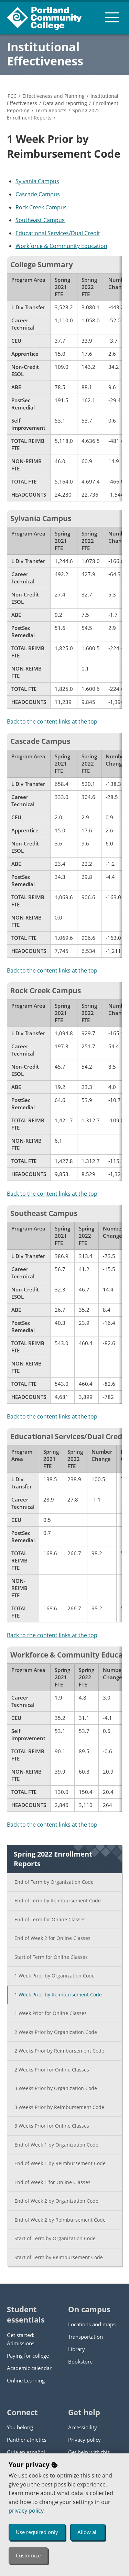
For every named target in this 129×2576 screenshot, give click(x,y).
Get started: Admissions (20, 2339)
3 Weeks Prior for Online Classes (51, 2125)
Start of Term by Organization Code (55, 2238)
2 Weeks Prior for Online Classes (51, 2069)
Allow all (87, 2531)
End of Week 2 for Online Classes (52, 1938)
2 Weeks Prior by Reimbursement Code (59, 2050)
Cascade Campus (37, 194)
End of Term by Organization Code (54, 1882)
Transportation (85, 2336)
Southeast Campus (40, 220)
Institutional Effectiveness (45, 54)
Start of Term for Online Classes (51, 1957)
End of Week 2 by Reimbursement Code (60, 2219)
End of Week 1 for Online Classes (52, 2182)
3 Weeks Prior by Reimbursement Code (59, 2107)
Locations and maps (92, 2324)
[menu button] (112, 17)
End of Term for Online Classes (50, 1919)
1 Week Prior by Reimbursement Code (58, 1994)
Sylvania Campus (37, 181)
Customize (28, 2555)
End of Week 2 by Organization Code (56, 2201)
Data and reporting (65, 103)
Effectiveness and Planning (53, 96)
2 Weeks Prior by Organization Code (55, 2032)
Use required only (37, 2531)
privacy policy (26, 2510)
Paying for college (28, 2355)
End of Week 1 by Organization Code (56, 2144)
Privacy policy (84, 2439)
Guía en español (26, 2452)
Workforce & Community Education (61, 246)
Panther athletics (26, 2439)
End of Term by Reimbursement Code (57, 1900)
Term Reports (50, 110)
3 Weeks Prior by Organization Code (55, 2088)
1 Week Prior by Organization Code (54, 1975)
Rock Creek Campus (41, 207)
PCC (12, 96)
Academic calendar (29, 2368)
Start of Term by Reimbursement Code (58, 2257)
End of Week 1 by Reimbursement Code (60, 2163)
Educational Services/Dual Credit (57, 233)
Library (76, 2349)
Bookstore (80, 2361)
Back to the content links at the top (52, 721)
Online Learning (26, 2380)
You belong (20, 2427)
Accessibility (82, 2427)
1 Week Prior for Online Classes (50, 2013)
